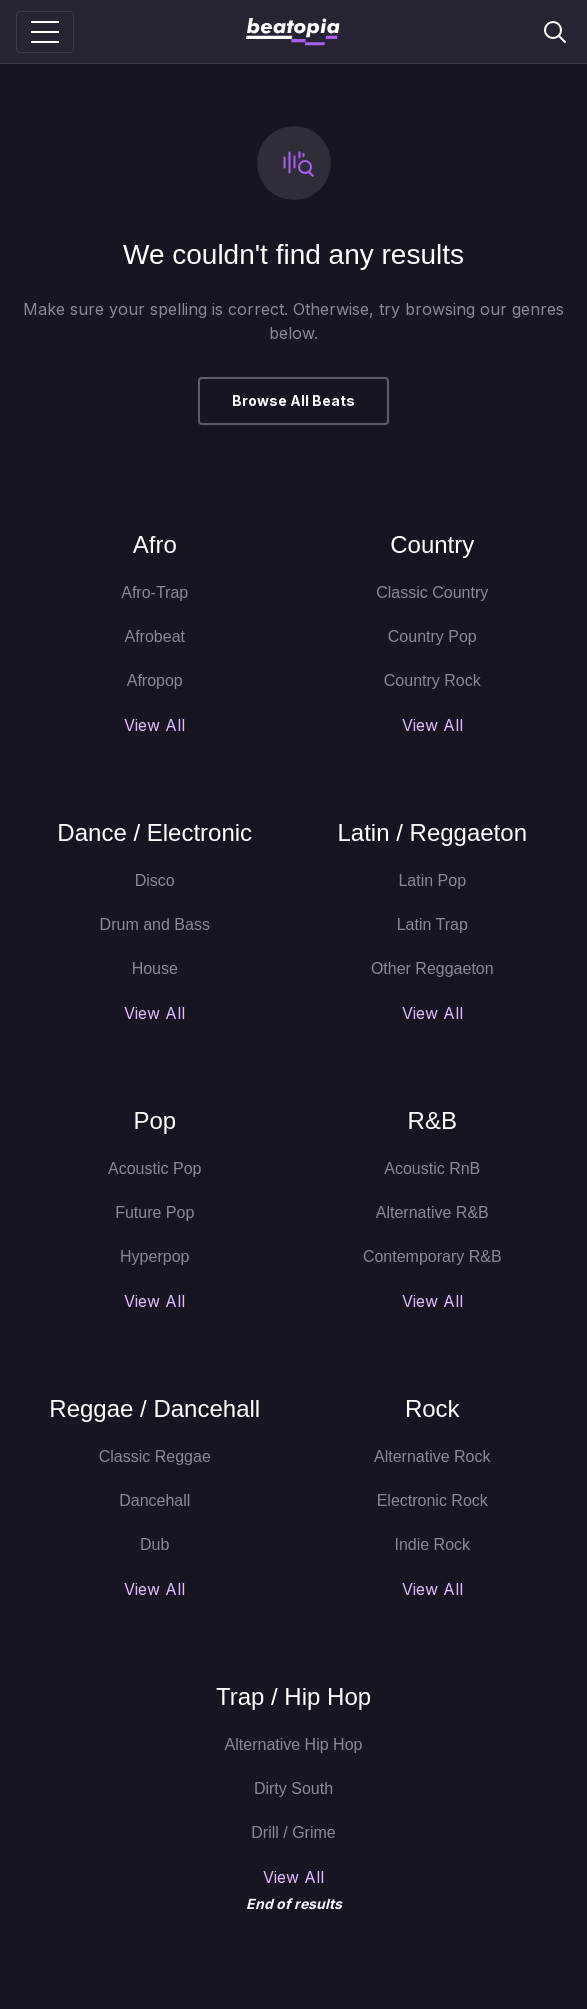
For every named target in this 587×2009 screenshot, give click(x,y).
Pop (154, 1120)
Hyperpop (154, 1256)
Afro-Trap (154, 592)
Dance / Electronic (154, 832)
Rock (432, 1408)
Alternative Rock (432, 1456)
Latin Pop (432, 880)
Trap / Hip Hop (293, 1696)
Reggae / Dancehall (154, 1408)
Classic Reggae (155, 1456)
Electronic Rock (432, 1500)
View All (154, 725)
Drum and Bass (155, 924)
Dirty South (293, 1788)
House (155, 968)
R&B (432, 1120)
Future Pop (154, 1212)
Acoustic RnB (432, 1168)
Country (432, 544)
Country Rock (432, 680)
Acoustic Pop (154, 1168)
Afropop (155, 680)
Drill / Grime (293, 1832)
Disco (155, 880)
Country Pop (432, 636)
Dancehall (154, 1500)
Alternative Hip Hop (294, 1744)
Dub (154, 1544)
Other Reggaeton (432, 968)
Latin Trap (432, 924)
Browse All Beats (293, 400)
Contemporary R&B (432, 1256)
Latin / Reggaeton (432, 832)
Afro (155, 544)
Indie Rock (432, 1544)
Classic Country (432, 592)
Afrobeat (155, 636)
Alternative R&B (432, 1212)
